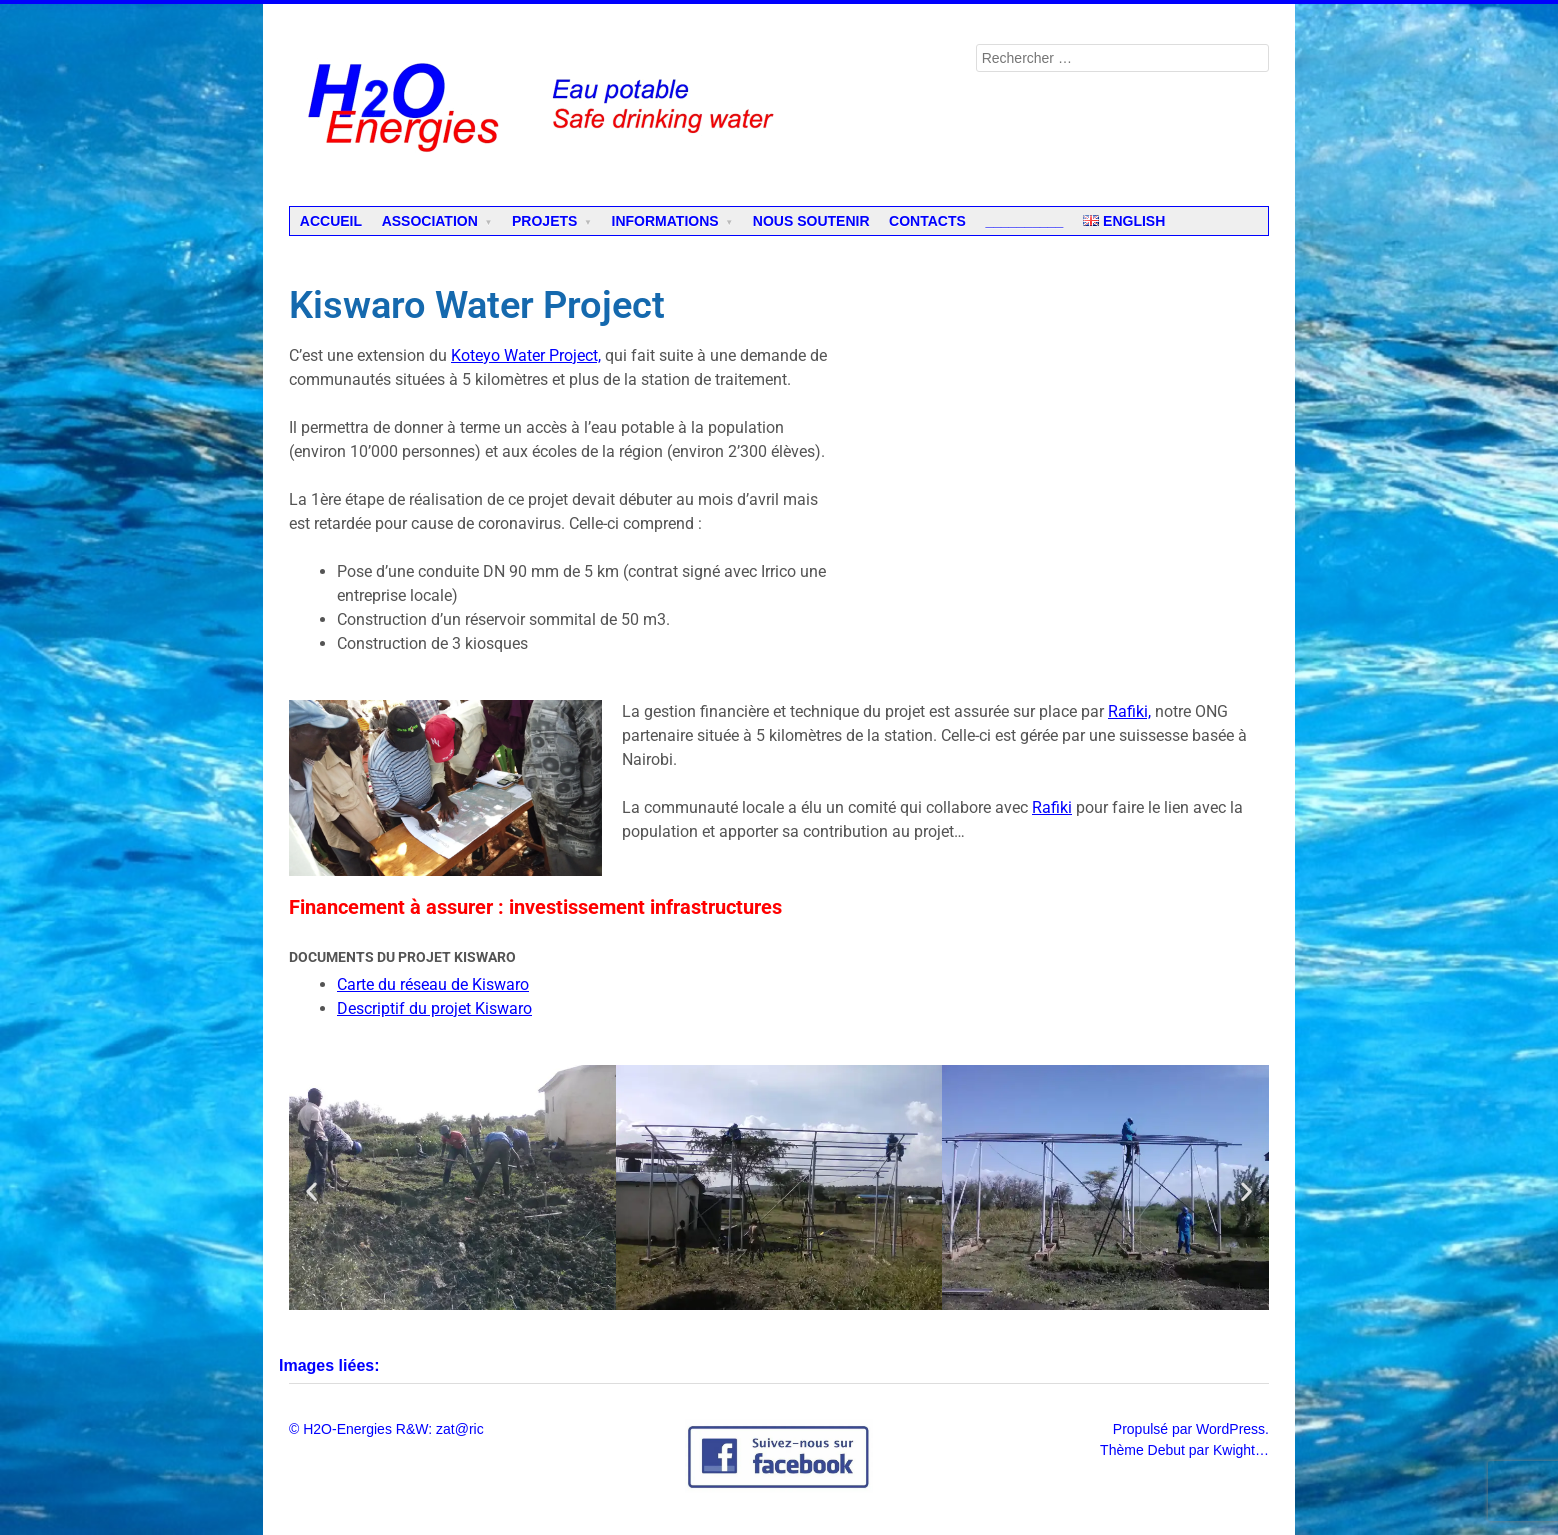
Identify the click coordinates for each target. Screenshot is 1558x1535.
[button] (311, 1190)
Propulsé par (1154, 1429)
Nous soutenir (811, 221)
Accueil (331, 221)
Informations (665, 221)
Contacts (927, 221)
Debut (1166, 1450)
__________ (1024, 221)
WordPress (1230, 1429)
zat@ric (460, 1429)
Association (430, 221)
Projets (544, 221)
